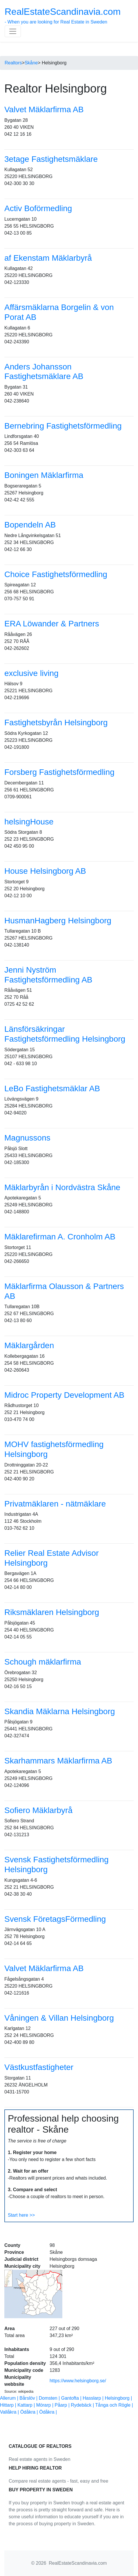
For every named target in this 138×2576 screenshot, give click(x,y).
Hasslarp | (94, 2398)
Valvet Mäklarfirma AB (43, 109)
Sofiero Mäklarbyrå (38, 1810)
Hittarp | (8, 2405)
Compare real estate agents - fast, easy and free (58, 2481)
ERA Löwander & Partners (51, 623)
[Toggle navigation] (13, 31)
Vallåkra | (10, 2412)
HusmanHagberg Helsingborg (57, 920)
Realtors (13, 62)
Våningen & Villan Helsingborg (59, 2017)
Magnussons (27, 1137)
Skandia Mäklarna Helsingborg (59, 1711)
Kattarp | (26, 2405)
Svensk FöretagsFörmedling (55, 1919)
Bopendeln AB (30, 524)
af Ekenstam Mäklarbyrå (48, 257)
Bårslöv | (29, 2398)
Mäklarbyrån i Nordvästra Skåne (62, 1187)
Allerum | (9, 2398)
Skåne (31, 62)
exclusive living (31, 673)
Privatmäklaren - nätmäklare (55, 1503)
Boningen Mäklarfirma (43, 475)
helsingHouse (29, 821)
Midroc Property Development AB (64, 1395)
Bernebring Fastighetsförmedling (63, 425)
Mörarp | (45, 2405)
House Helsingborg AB (45, 870)
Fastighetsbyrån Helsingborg (56, 722)
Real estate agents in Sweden (39, 2459)
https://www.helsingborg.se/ (78, 2380)
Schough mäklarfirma (42, 1661)
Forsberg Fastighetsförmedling (59, 772)
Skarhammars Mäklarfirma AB (58, 1760)
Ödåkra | (29, 2412)
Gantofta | (72, 2398)
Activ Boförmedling (38, 208)
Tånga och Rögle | (114, 2405)
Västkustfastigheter (38, 2067)
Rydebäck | (83, 2405)
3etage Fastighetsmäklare (51, 159)
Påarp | (63, 2405)
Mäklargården (29, 1345)
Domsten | (50, 2398)
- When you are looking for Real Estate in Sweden (63, 15)
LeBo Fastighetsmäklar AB (52, 1088)
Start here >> (21, 2215)
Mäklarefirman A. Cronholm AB (59, 1236)
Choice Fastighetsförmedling (55, 574)
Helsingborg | (118, 2398)
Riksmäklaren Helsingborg (51, 1612)
